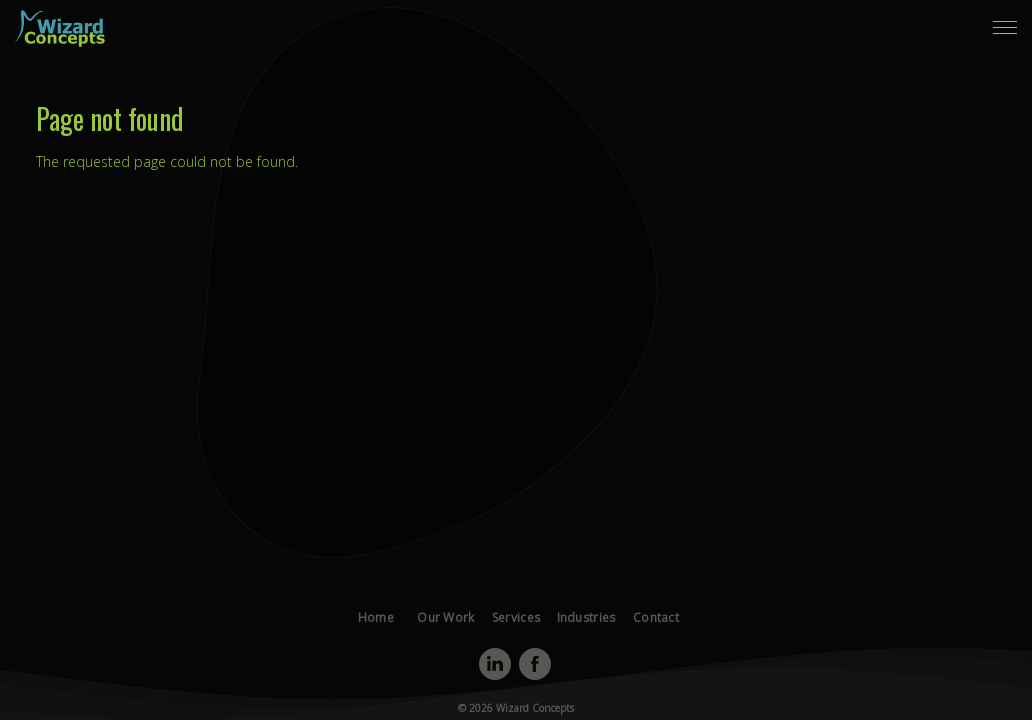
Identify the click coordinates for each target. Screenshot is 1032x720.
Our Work (453, 645)
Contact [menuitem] (785, 48)
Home (391, 645)
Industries (578, 645)
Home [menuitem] (765, 34)
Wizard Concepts (533, 708)
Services (516, 645)
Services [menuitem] (904, 34)
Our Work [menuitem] (830, 34)
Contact (641, 645)
